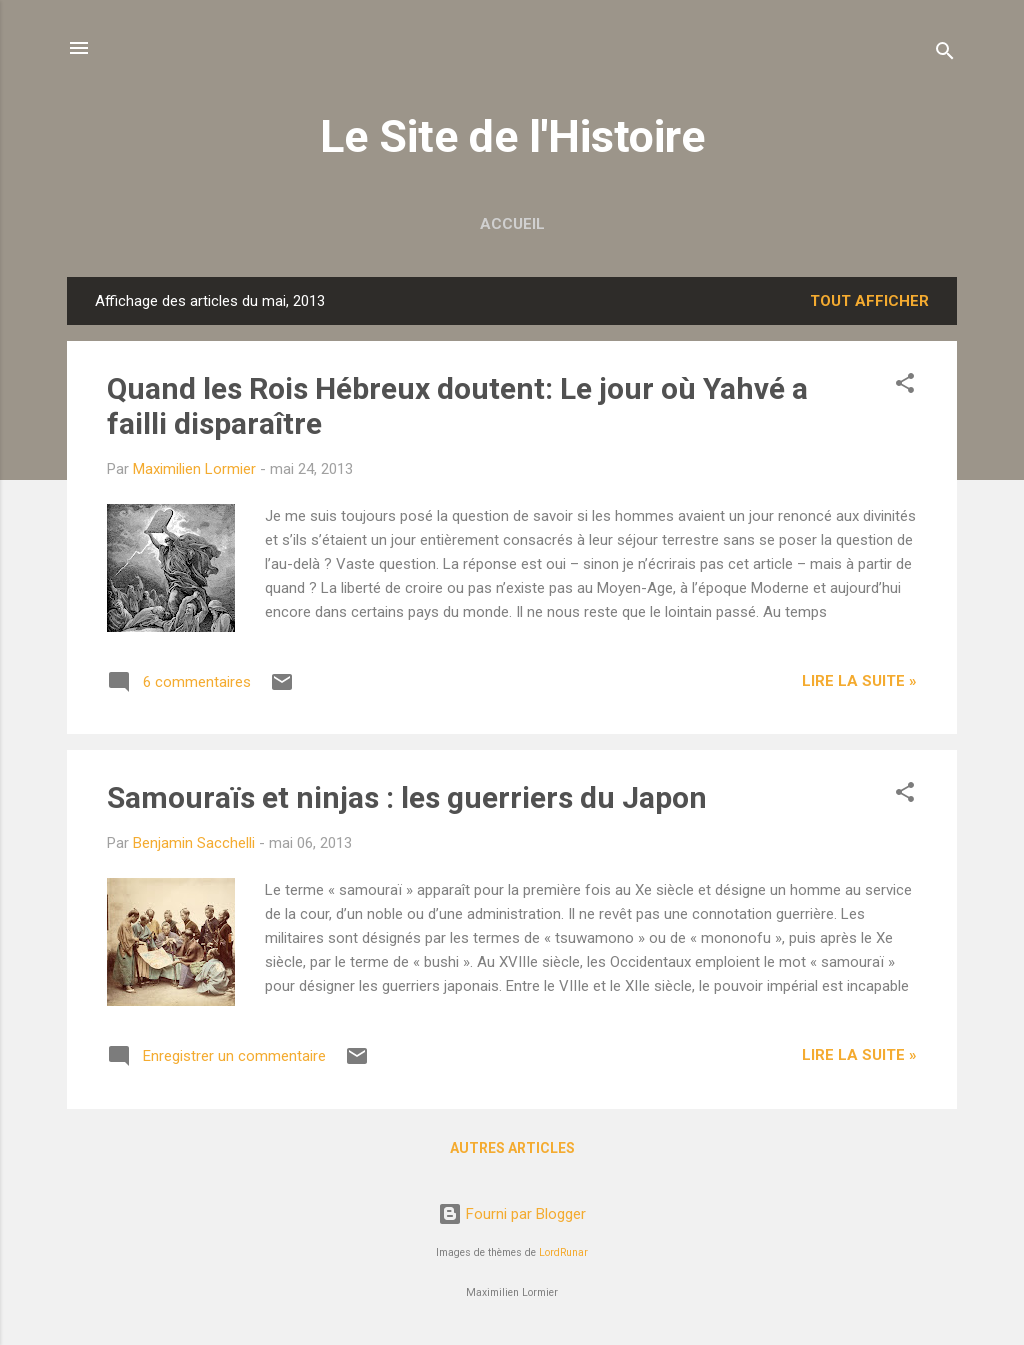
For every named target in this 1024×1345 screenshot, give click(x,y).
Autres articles (512, 1148)
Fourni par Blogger (512, 1214)
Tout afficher (869, 301)
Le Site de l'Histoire (512, 136)
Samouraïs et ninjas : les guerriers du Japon (407, 797)
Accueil (512, 224)
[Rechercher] (945, 54)
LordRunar (563, 1252)
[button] (905, 386)
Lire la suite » (859, 681)
